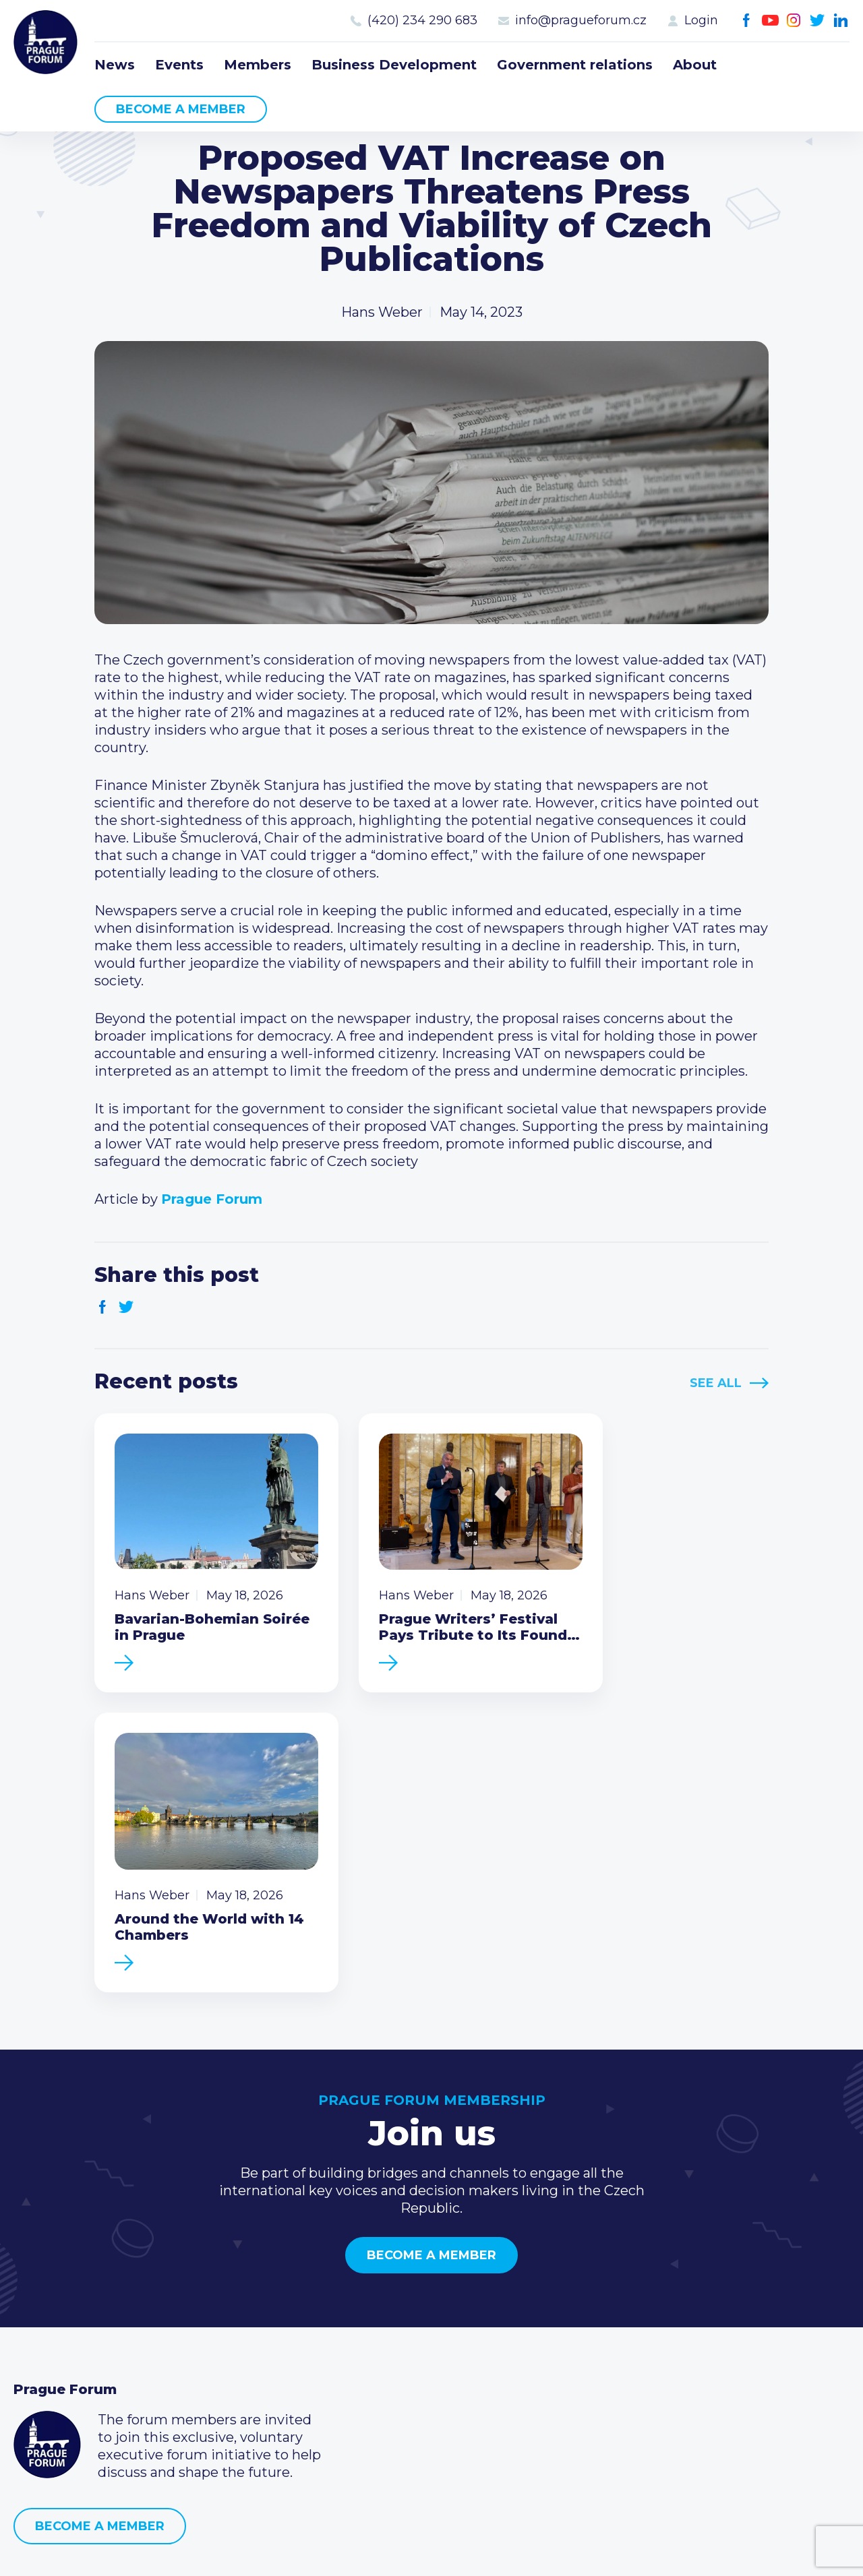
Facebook (746, 20)
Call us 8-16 (615, 2304)
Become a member (180, 109)
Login (701, 20)
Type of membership (366, 2325)
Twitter (817, 20)
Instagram (793, 20)
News (114, 65)
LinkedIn (841, 20)
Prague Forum (47, 44)
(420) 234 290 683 (422, 20)
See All (716, 1383)
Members (257, 65)
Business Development (394, 65)
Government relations (575, 65)
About (695, 65)
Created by (431, 2550)
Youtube (770, 20)
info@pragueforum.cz (581, 20)
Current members (357, 2304)
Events (179, 65)
